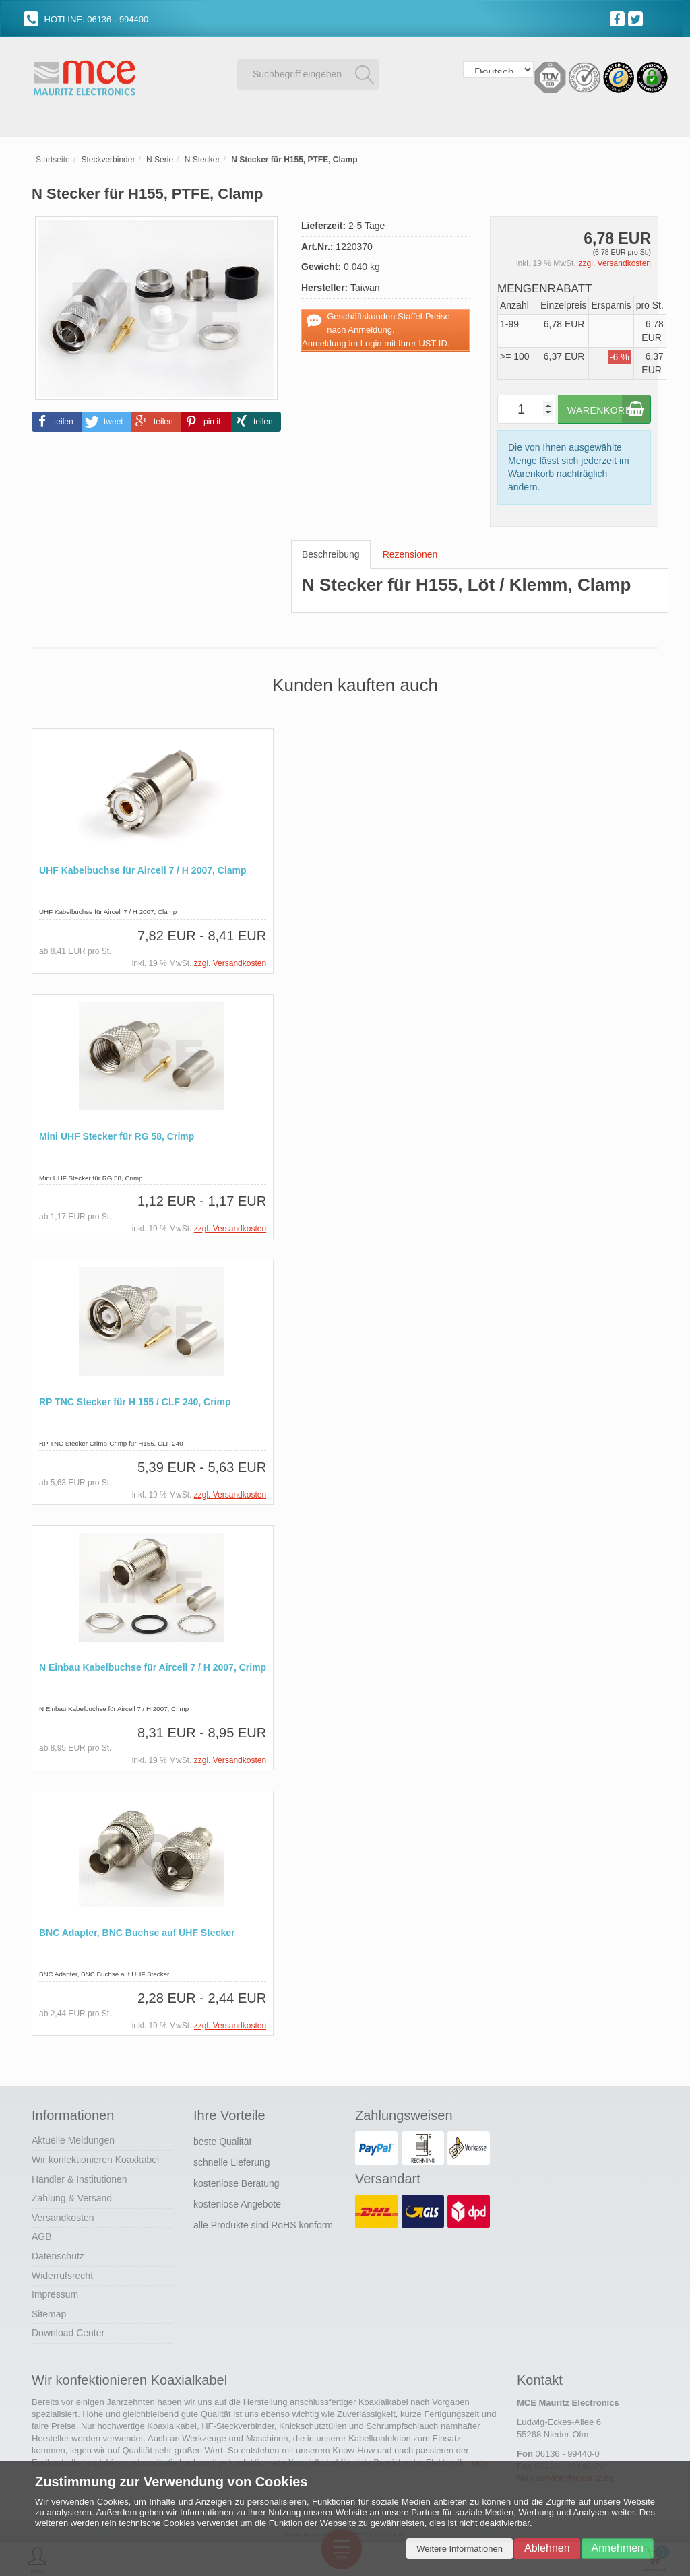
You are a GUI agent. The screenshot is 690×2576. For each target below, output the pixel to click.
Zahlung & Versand (72, 2196)
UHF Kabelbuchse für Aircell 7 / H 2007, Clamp (143, 871)
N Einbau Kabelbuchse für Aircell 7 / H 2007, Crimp (152, 1666)
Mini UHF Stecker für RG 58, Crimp (116, 1136)
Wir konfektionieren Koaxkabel (95, 2157)
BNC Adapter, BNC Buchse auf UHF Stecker (136, 1932)
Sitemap (49, 2312)
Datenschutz (58, 2254)
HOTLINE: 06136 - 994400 (86, 19)
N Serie (159, 159)
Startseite (53, 159)
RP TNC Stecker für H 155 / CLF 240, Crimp (135, 1401)
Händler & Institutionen (79, 2177)
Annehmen (618, 2548)
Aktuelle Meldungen (73, 2138)
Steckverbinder (108, 159)
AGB (42, 2234)
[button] (57, 421)
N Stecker (202, 159)
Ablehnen (547, 2548)
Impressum (55, 2292)
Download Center (68, 2330)
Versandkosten (63, 2215)
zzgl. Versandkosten (615, 262)
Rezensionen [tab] (410, 554)
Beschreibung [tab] (331, 554)
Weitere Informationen (459, 2549)
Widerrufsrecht (62, 2273)
